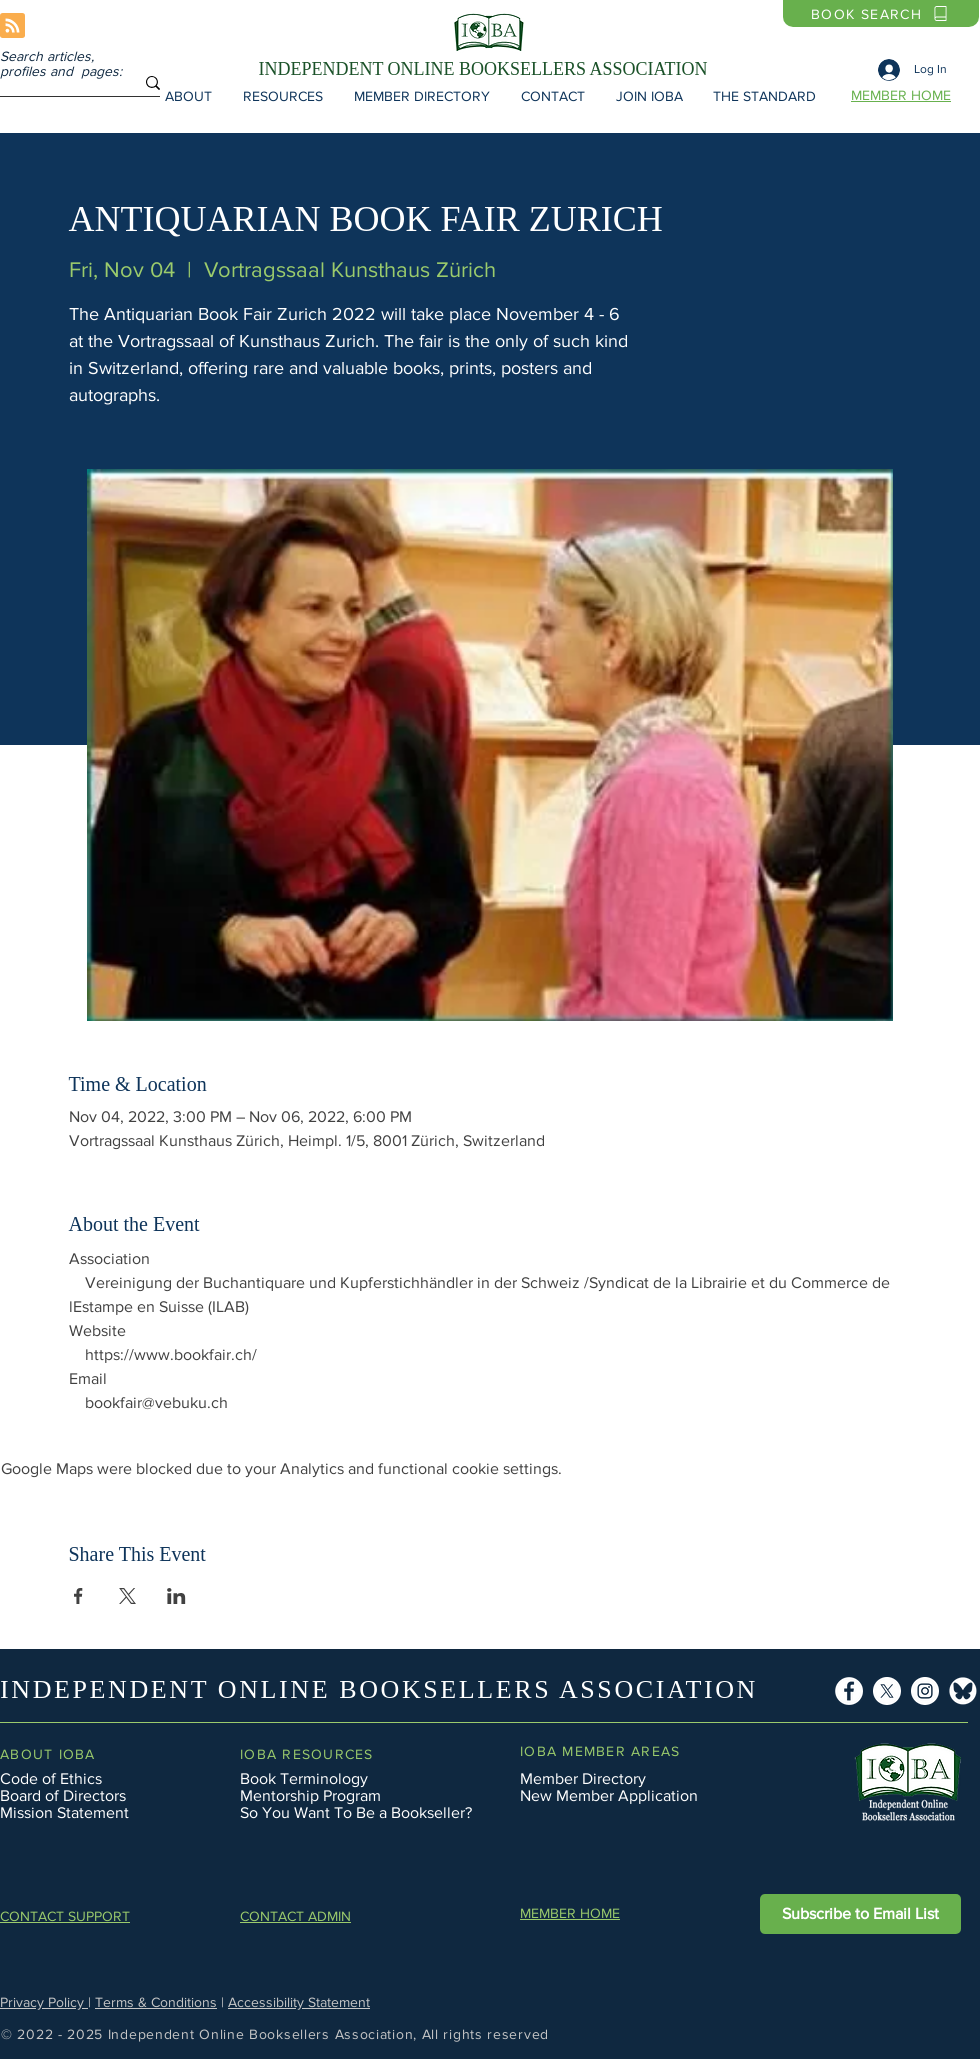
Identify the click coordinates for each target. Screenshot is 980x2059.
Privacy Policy (44, 2002)
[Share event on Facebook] (78, 1596)
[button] (188, 96)
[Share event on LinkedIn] (176, 1596)
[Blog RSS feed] (12, 26)
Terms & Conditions (156, 2002)
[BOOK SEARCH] (881, 13)
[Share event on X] (127, 1596)
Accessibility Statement (299, 2002)
